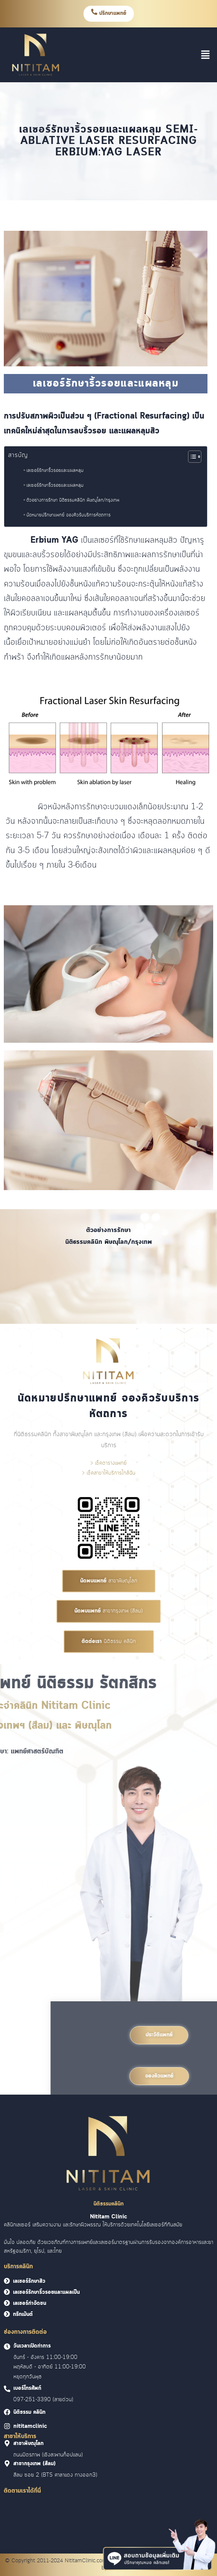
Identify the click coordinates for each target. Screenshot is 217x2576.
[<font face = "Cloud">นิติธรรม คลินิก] (7, 2412)
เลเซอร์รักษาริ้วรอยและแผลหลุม (55, 470)
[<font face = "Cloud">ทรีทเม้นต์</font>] (7, 2314)
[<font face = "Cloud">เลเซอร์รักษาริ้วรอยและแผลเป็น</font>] (7, 2292)
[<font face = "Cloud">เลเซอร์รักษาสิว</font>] (7, 2281)
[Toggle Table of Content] (190, 456)
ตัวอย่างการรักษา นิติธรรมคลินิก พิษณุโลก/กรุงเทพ (72, 500)
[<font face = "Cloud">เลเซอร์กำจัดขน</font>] (7, 2303)
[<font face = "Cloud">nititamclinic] (7, 2426)
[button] (205, 54)
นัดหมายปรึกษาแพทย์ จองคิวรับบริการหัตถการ (68, 514)
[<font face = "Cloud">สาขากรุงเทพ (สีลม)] (7, 2463)
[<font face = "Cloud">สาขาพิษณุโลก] (7, 2443)
